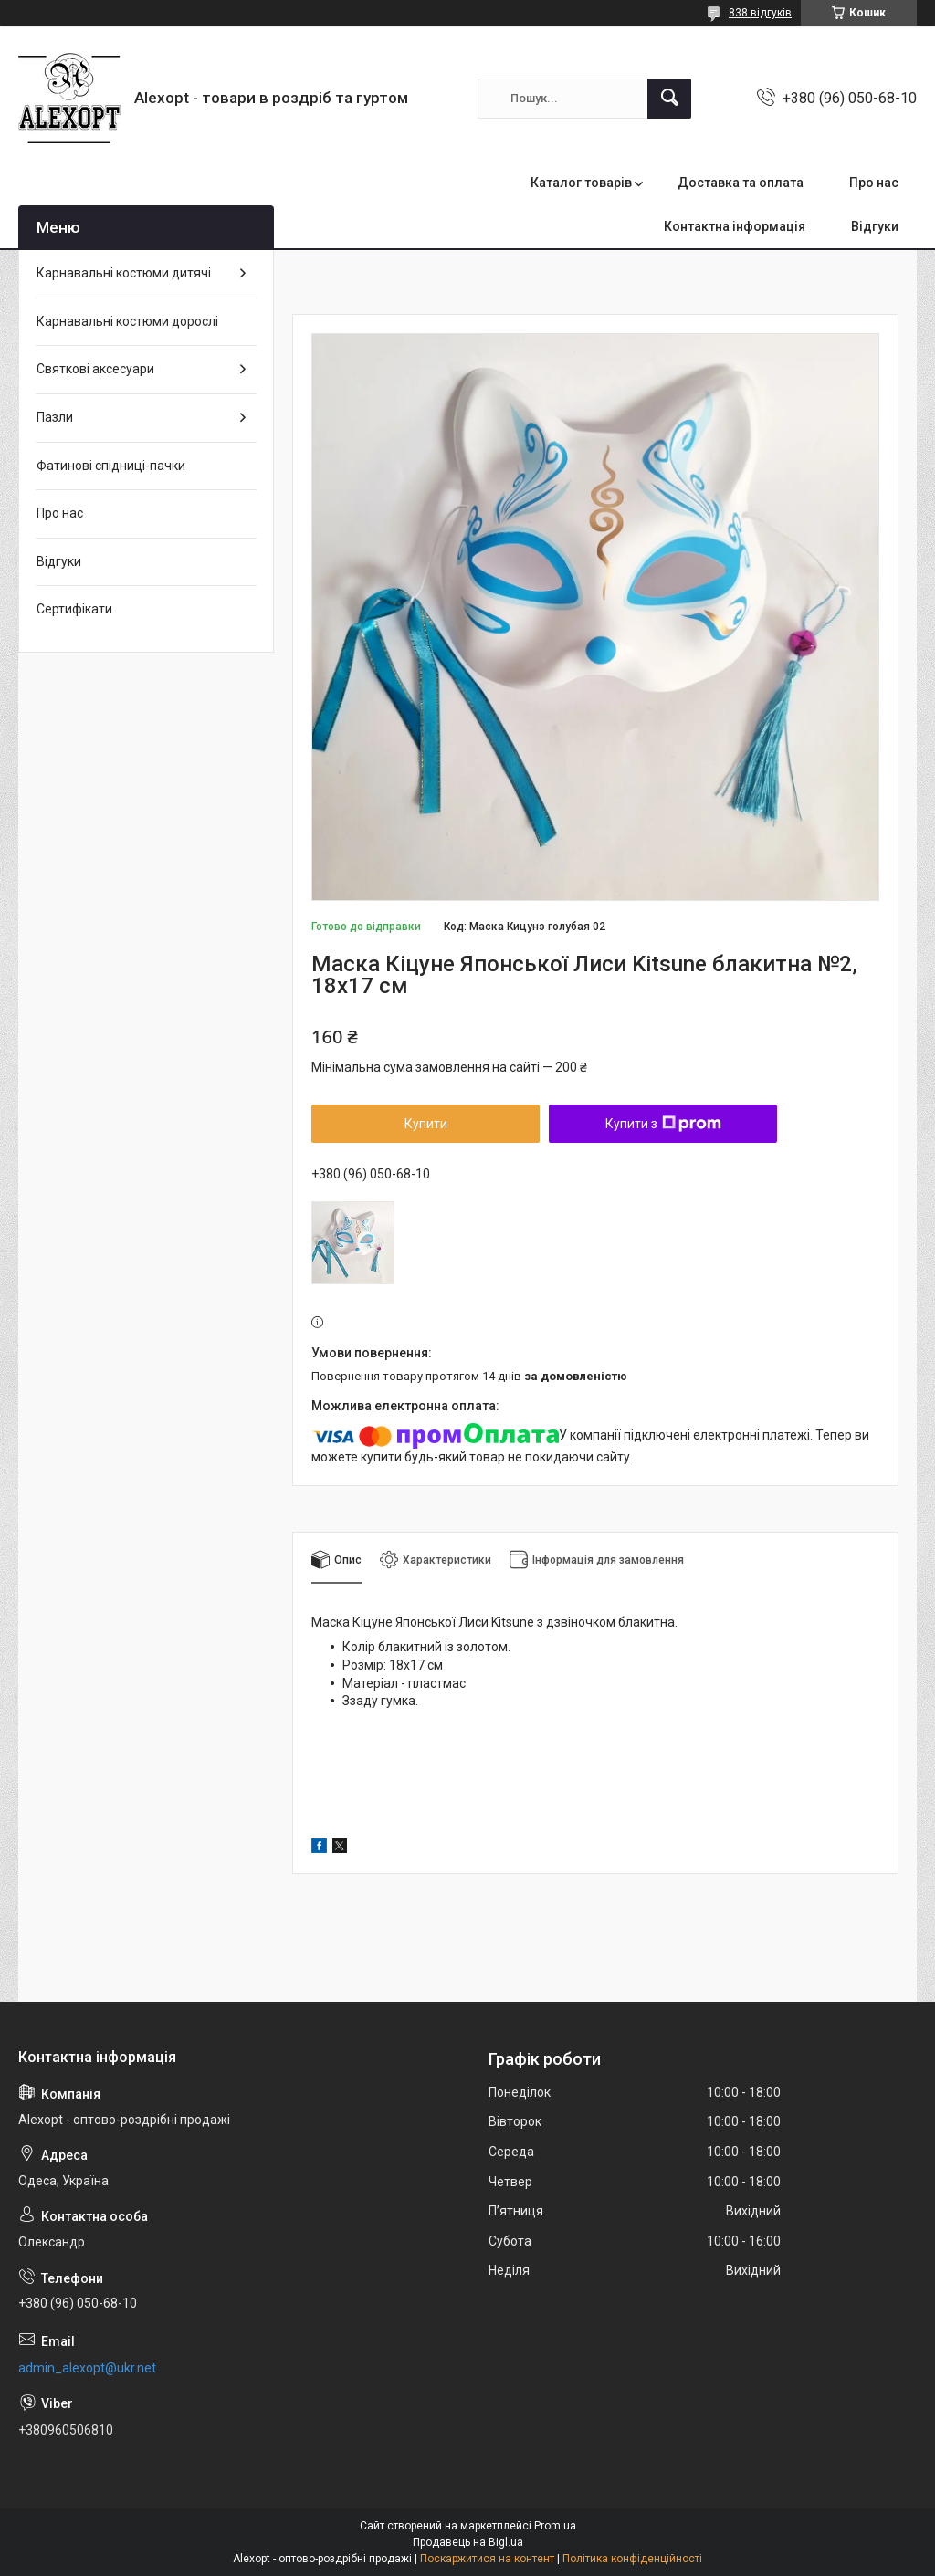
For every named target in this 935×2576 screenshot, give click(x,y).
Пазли (55, 417)
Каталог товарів (581, 182)
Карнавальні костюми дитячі (124, 273)
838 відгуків (760, 12)
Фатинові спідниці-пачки (111, 465)
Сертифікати (74, 609)
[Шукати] (669, 99)
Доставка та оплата (741, 182)
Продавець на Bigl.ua (468, 2542)
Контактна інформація (734, 226)
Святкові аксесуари (95, 368)
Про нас (873, 182)
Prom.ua (555, 2525)
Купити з (663, 1123)
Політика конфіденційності (632, 2558)
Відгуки (874, 226)
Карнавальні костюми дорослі (127, 321)
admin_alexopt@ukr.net (87, 2368)
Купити (425, 1123)
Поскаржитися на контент (487, 2558)
